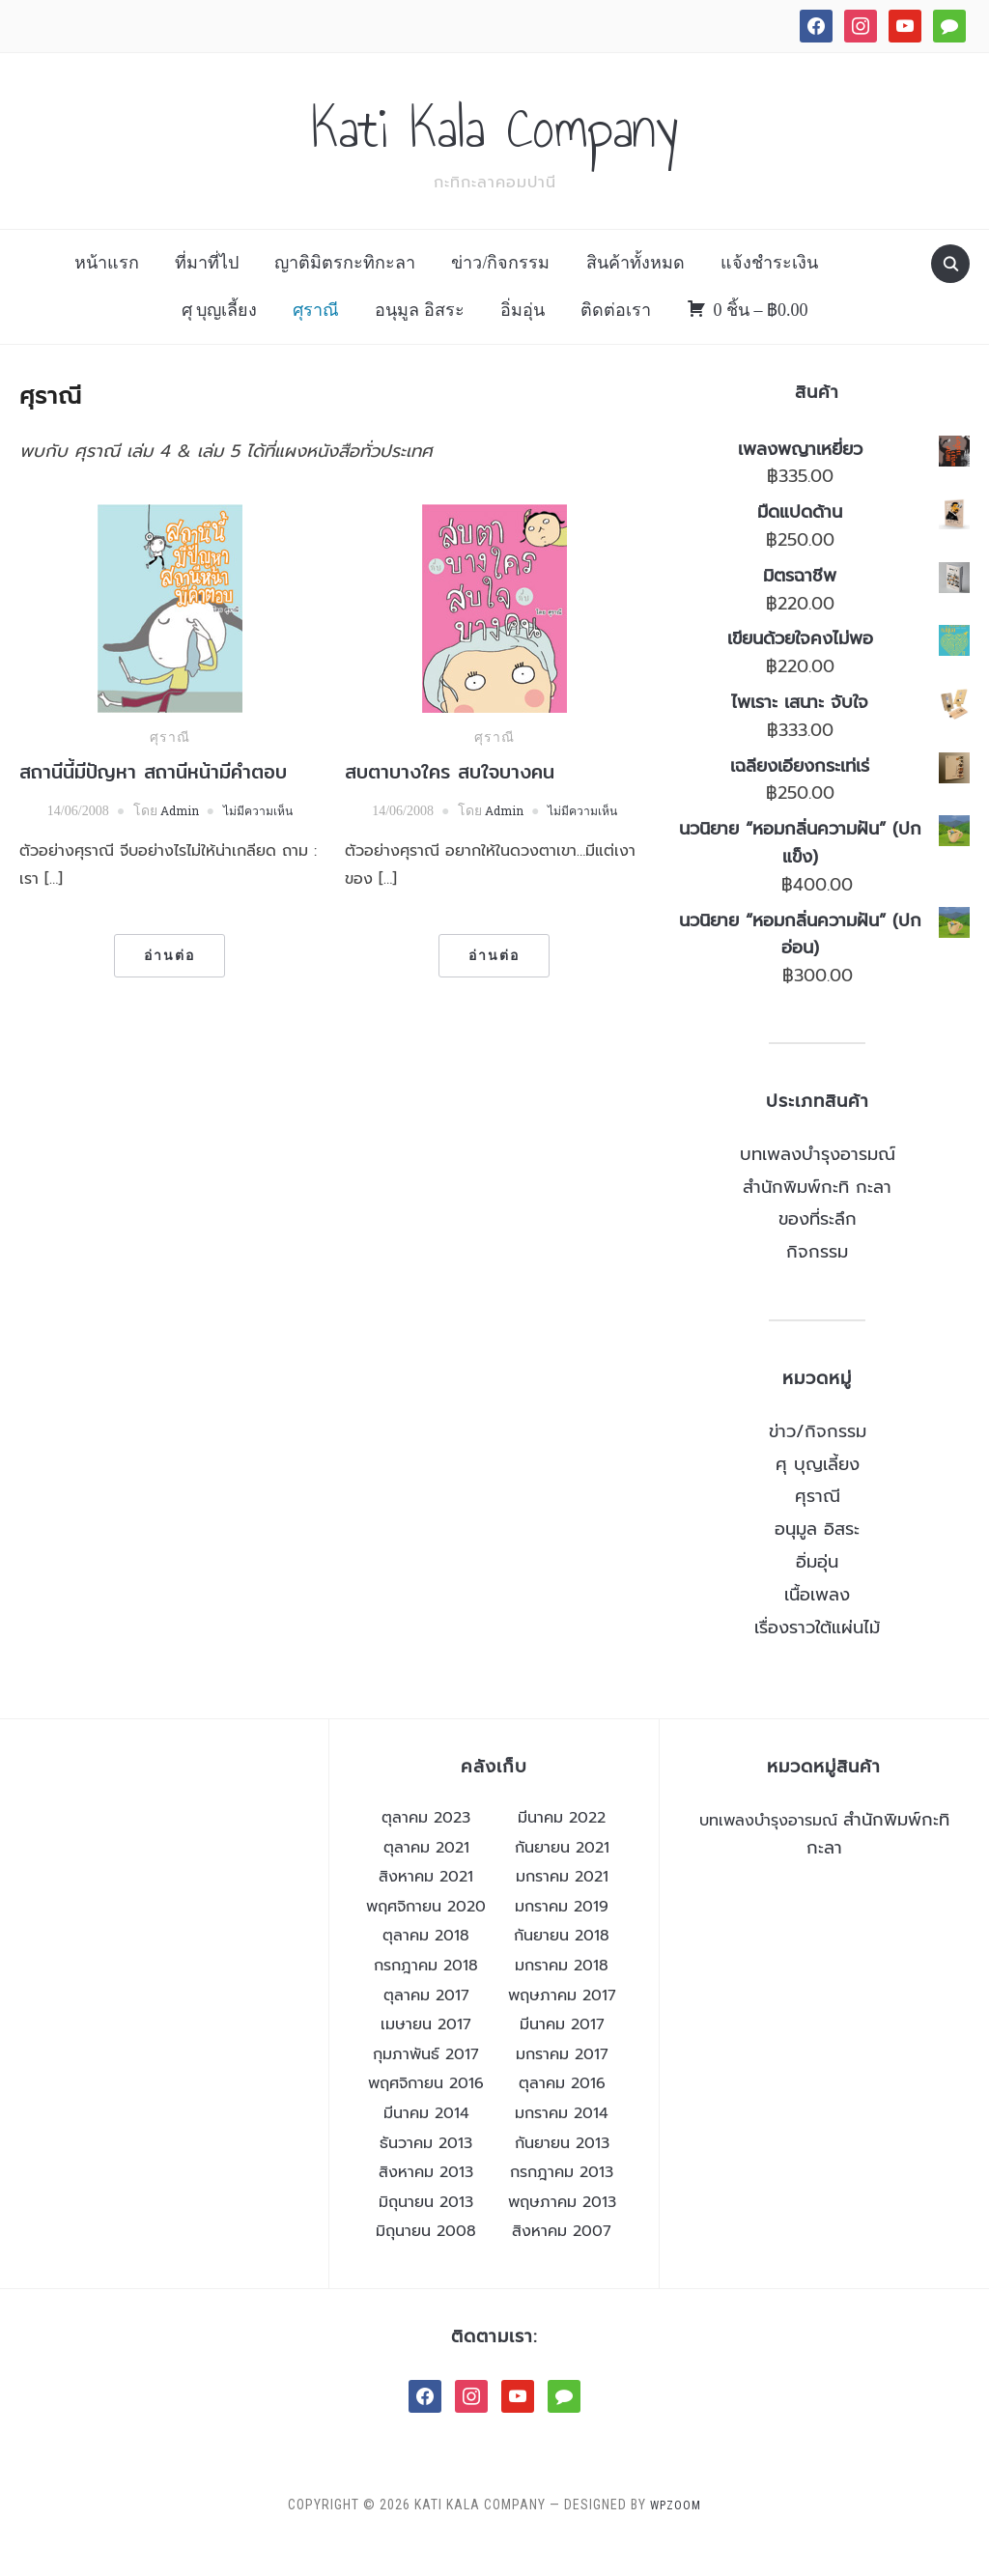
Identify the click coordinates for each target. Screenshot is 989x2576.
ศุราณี (316, 341)
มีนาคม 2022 (562, 1848)
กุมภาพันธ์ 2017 (426, 2085)
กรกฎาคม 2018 (426, 1996)
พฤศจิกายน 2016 (426, 2115)
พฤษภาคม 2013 (562, 2233)
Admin (174, 842)
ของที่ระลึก (817, 1250)
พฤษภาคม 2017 (562, 2026)
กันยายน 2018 (561, 1967)
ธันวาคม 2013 (426, 2174)
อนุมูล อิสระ (420, 341)
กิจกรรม (817, 1283)
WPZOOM (675, 2535)
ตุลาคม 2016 (562, 2115)
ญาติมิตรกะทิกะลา (344, 294)
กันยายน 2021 (562, 1878)
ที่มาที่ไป (207, 294)
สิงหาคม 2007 (561, 2263)
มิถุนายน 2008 (426, 2263)
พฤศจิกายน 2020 (426, 1937)
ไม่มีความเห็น (263, 842)
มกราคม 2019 (561, 1937)
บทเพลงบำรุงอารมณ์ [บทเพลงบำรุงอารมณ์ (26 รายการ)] (768, 1851)
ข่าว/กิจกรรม (500, 294)
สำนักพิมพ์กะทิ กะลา (817, 1217)
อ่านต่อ (169, 987)
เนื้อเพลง (817, 1625)
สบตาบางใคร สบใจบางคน (449, 803)
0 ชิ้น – (761, 341)
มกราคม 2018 (561, 1996)
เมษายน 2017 (426, 2056)
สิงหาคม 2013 (426, 2204)
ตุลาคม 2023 (425, 1848)
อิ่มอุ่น (522, 341)
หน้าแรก (106, 294)
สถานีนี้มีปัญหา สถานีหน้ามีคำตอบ (153, 803)
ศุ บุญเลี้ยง (220, 341)
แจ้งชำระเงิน (769, 294)
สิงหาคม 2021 (426, 1908)
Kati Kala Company (495, 144)
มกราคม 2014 (561, 2144)
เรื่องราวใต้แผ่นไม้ (817, 1658)
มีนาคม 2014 (426, 2144)
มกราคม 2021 (562, 1908)
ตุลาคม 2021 (426, 1878)
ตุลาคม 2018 (425, 1967)
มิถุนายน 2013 (426, 2233)
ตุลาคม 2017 (426, 2026)
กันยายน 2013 (562, 2174)
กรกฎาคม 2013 (561, 2204)
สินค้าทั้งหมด (635, 294)
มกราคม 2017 (562, 2085)
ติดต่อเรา (615, 341)
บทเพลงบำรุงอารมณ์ (817, 1185)
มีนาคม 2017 (562, 2056)
